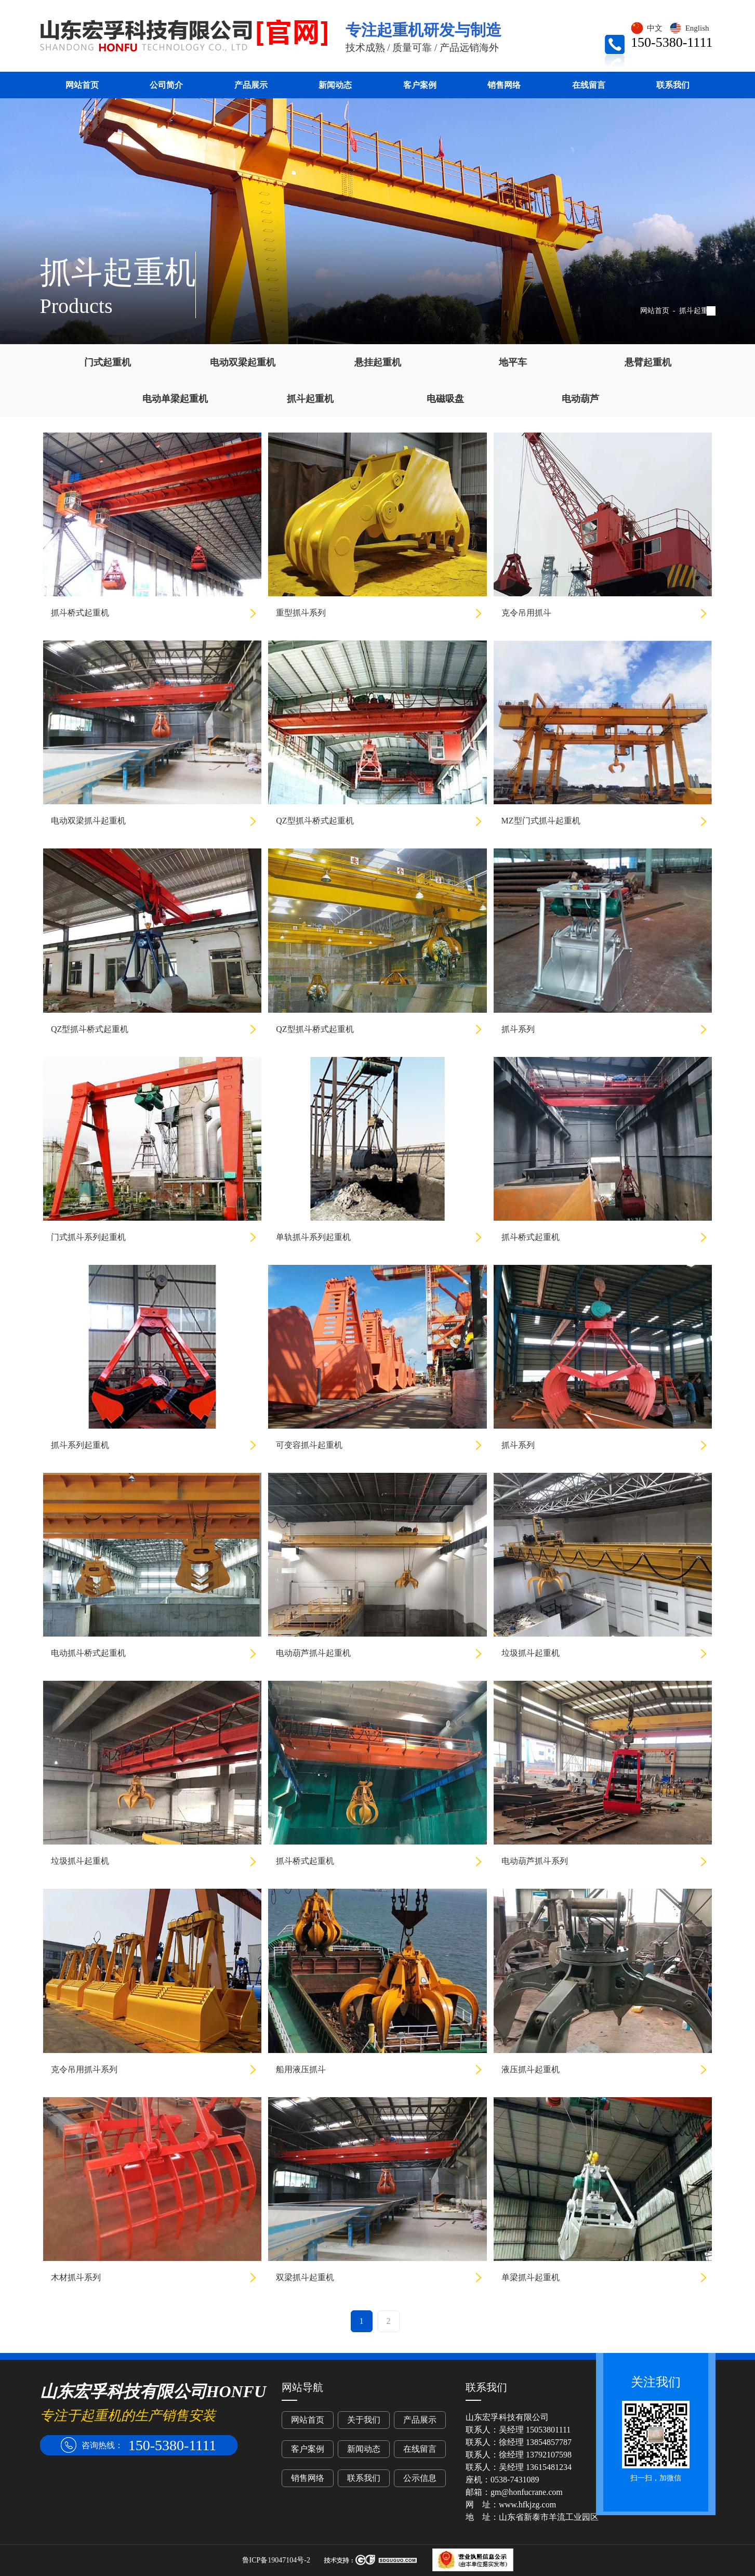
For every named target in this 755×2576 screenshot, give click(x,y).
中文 (646, 28)
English (689, 28)
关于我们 (363, 2419)
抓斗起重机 (697, 311)
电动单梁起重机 (175, 399)
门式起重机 (107, 362)
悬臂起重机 (648, 362)
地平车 (513, 362)
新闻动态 (335, 85)
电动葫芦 (580, 399)
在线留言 (588, 85)
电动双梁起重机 (242, 362)
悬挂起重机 (377, 362)
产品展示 (251, 85)
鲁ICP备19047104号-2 (276, 2560)
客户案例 (419, 85)
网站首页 (82, 85)
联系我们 (673, 85)
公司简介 (166, 85)
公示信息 (419, 2478)
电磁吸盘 (445, 399)
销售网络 (504, 85)
